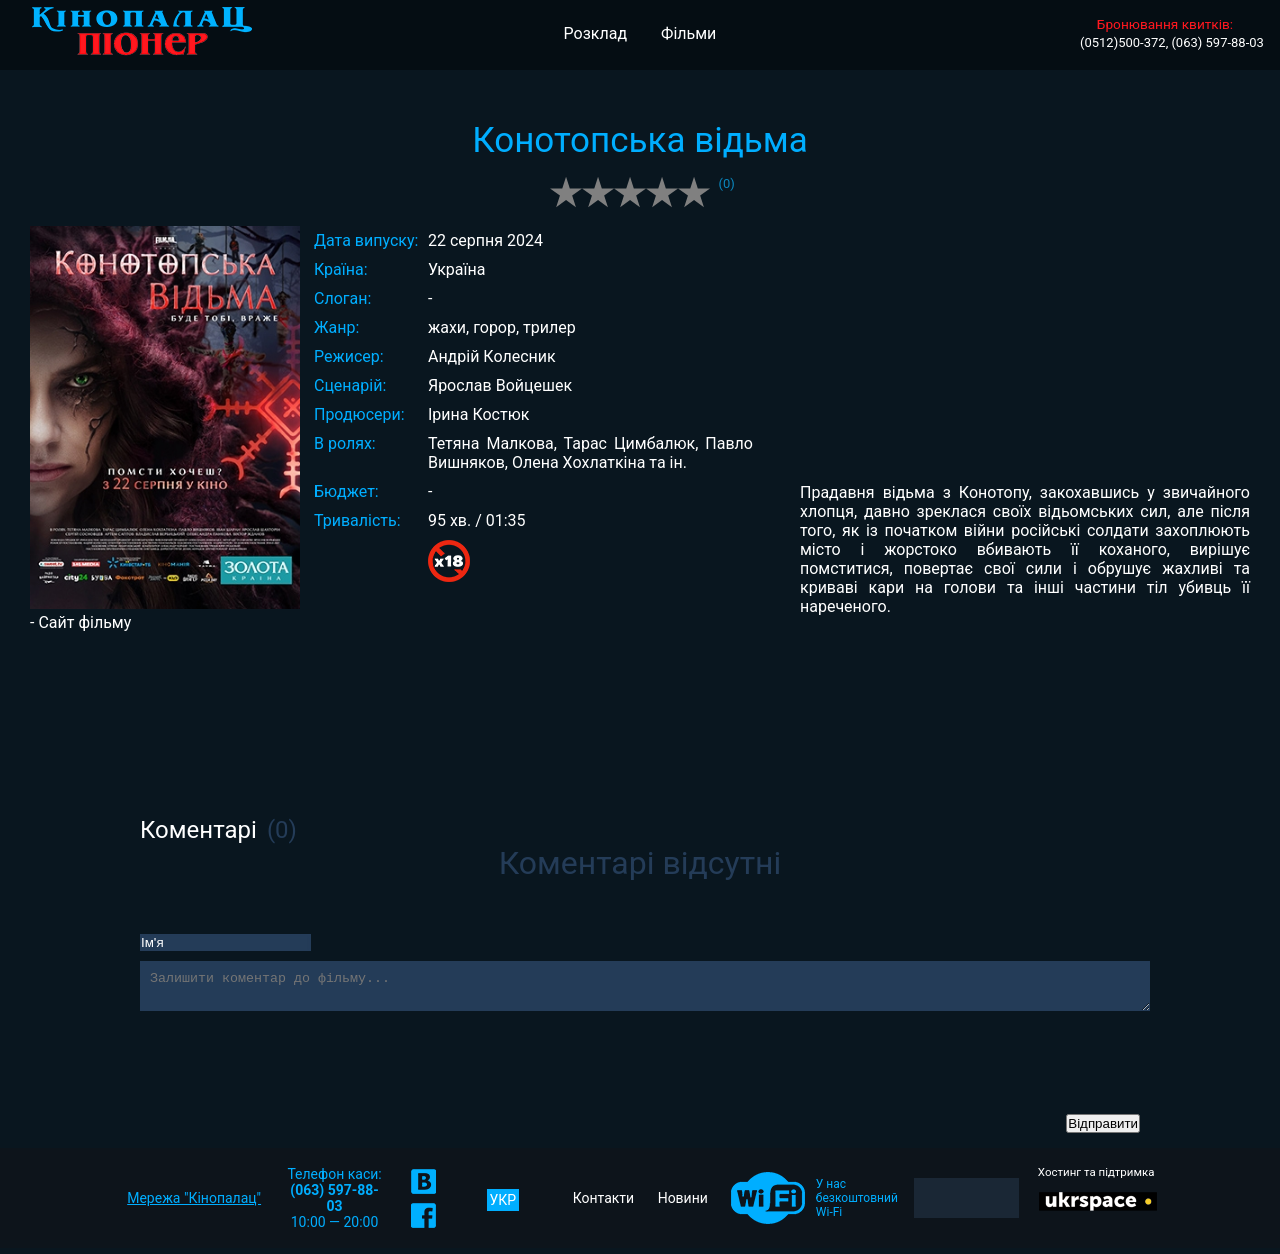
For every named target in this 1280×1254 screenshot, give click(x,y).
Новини (683, 1204)
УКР (503, 1206)
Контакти (604, 1204)
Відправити (1103, 1129)
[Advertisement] (640, 697)
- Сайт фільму (80, 622)
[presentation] (292, 1070)
